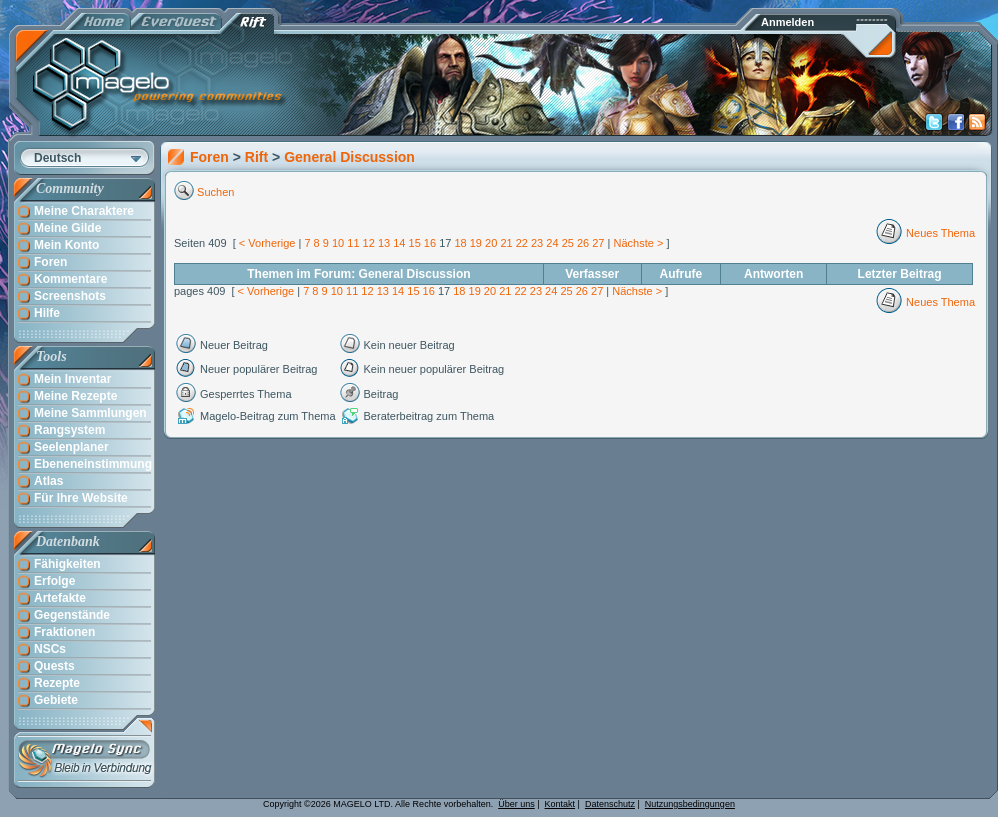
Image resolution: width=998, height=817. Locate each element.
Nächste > (638, 243)
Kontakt (560, 804)
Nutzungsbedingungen (690, 804)
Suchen (215, 192)
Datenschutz (610, 804)
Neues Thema (940, 233)
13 (384, 243)
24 (552, 243)
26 (583, 243)
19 (476, 243)
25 (568, 243)
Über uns (516, 804)
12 (369, 243)
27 (598, 243)
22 (522, 243)
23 (537, 243)
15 (415, 243)
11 (353, 243)
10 (338, 243)
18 (460, 243)
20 (491, 243)
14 (399, 243)
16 (430, 243)
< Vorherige (267, 243)
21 (506, 243)
